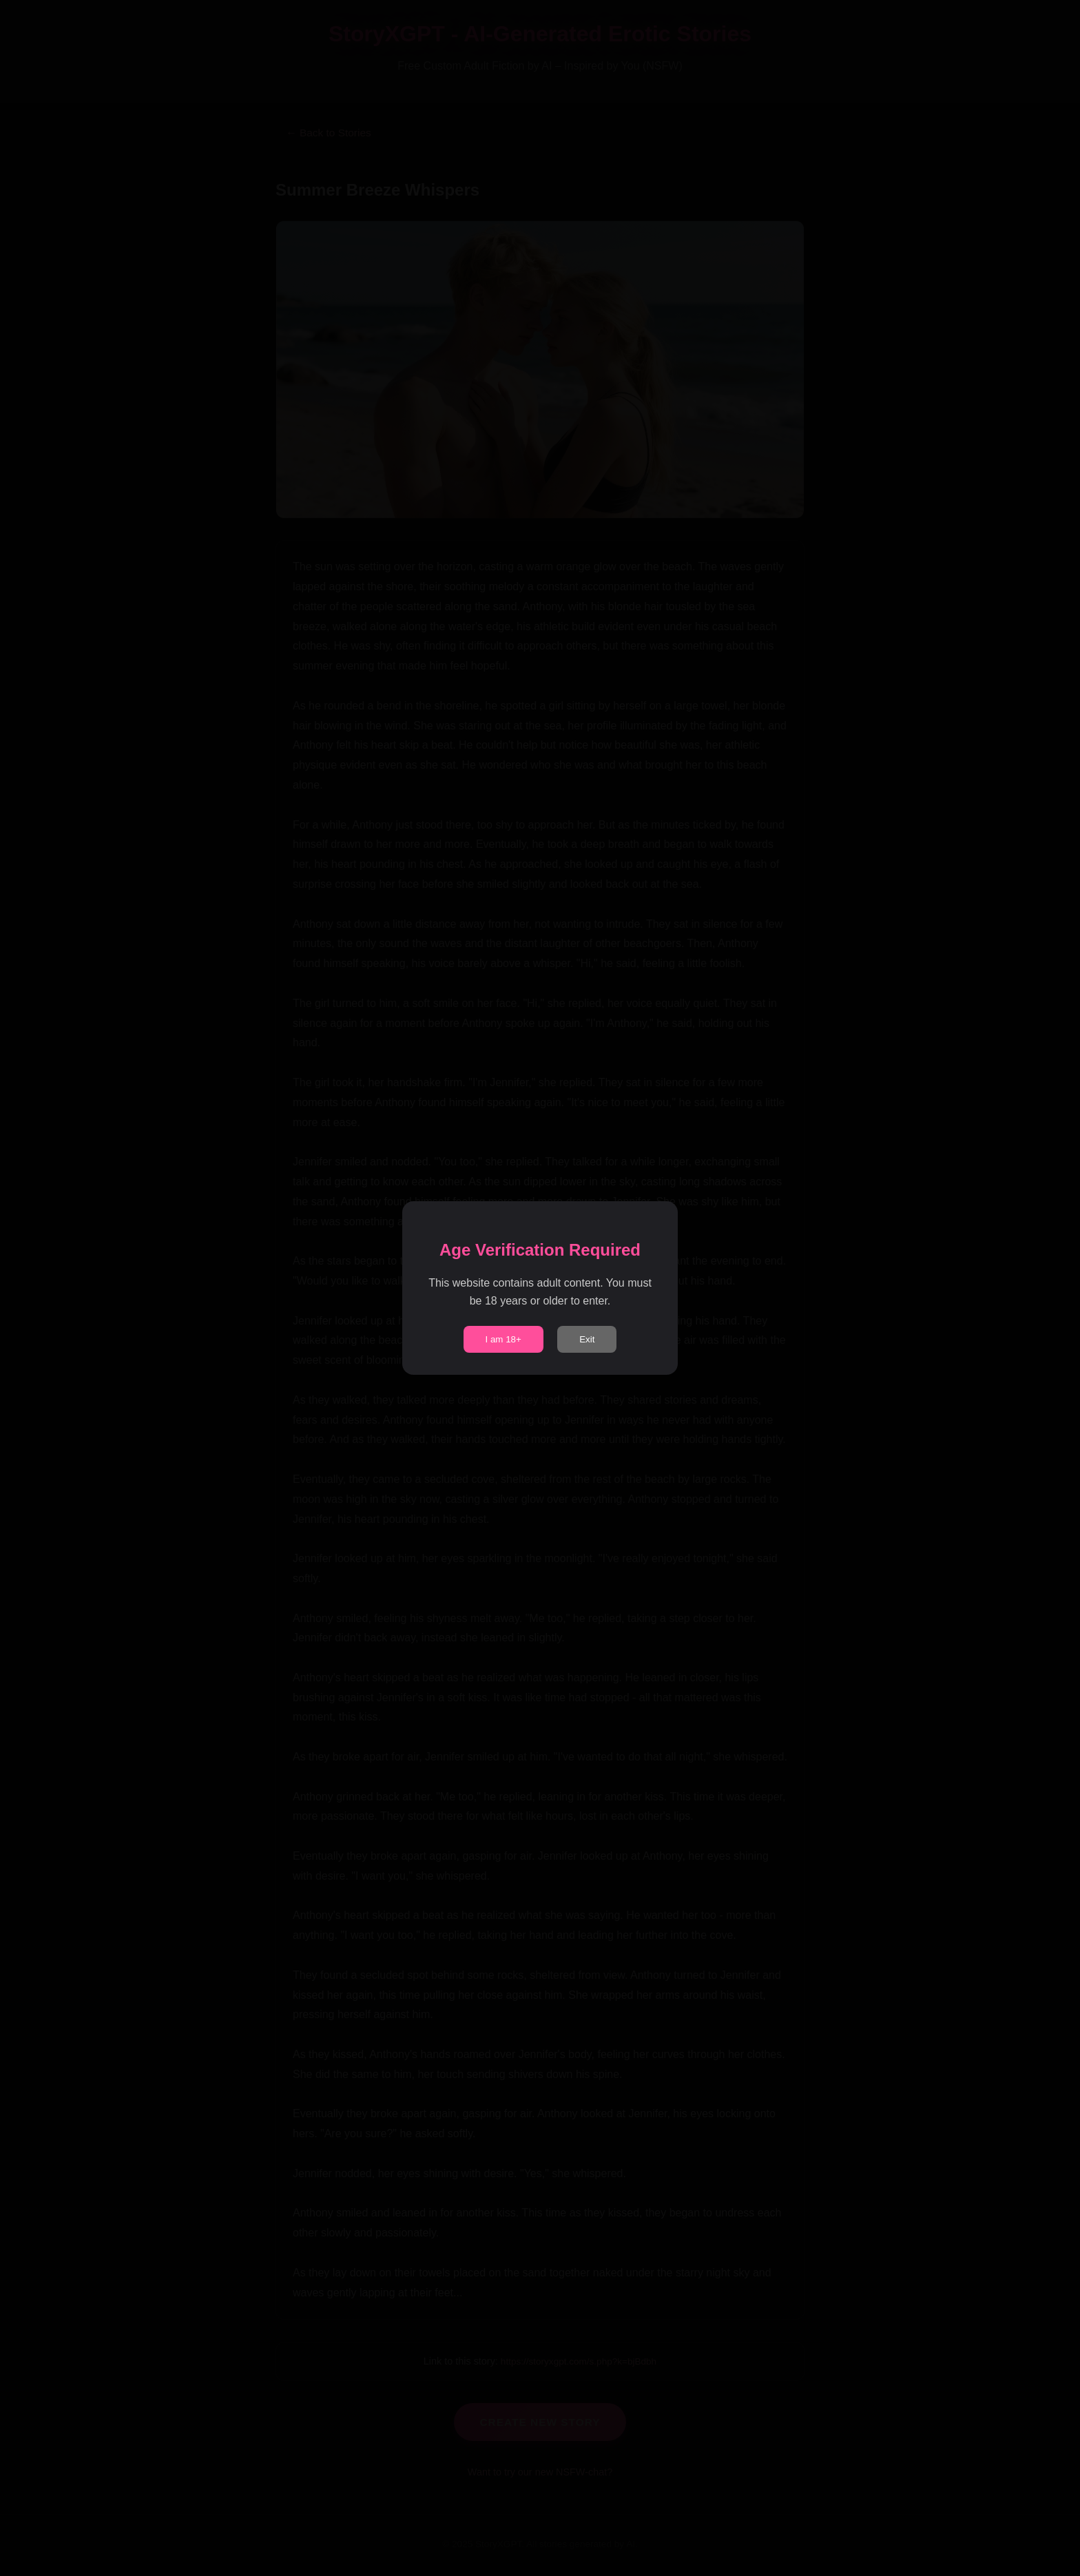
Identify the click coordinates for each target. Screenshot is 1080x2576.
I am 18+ (503, 1339)
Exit (586, 1339)
